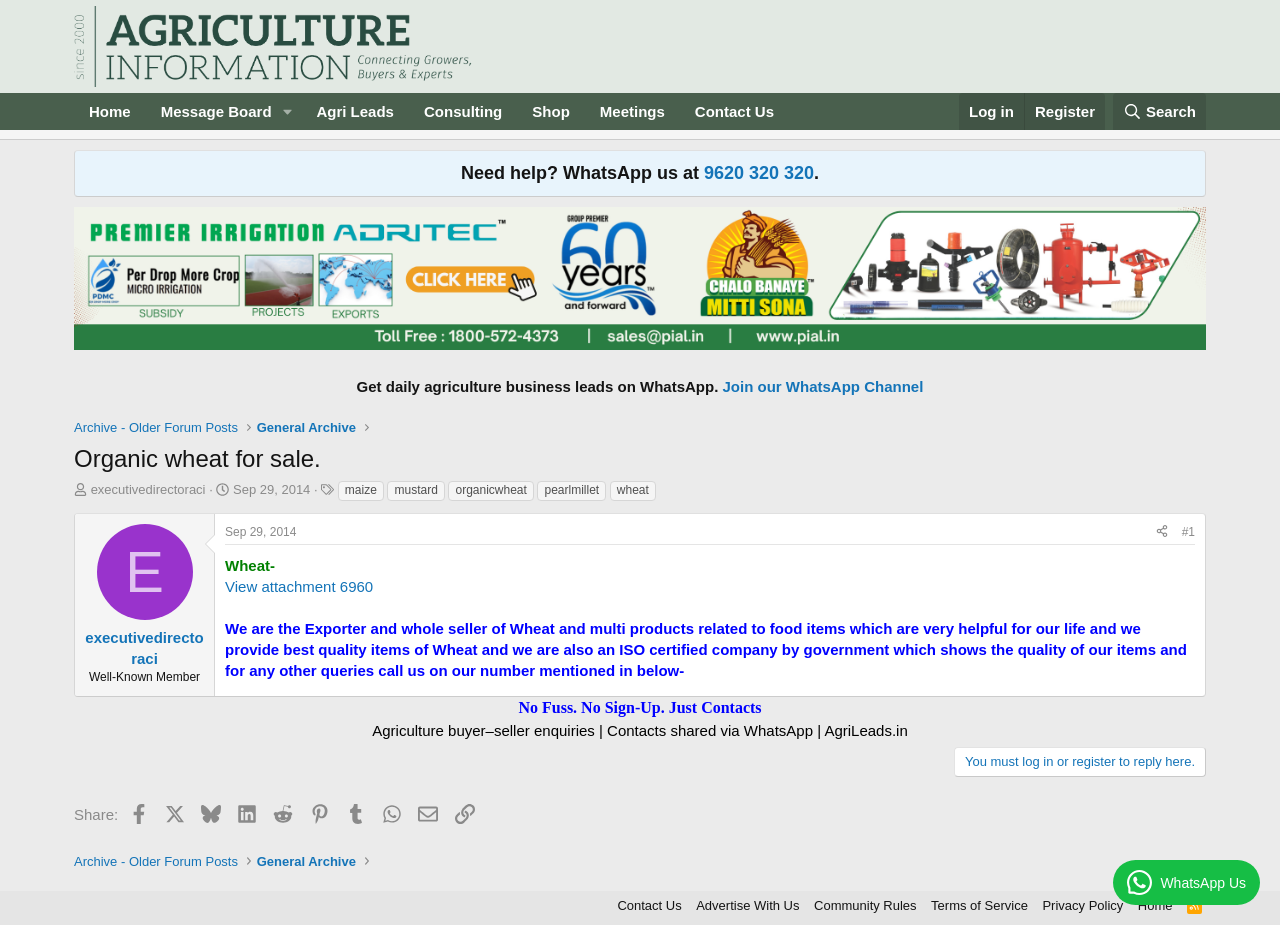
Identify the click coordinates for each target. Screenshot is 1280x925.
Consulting (463, 111)
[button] (287, 111)
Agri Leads (355, 111)
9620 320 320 (759, 173)
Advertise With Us (747, 905)
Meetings (632, 111)
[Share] (1162, 532)
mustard (415, 490)
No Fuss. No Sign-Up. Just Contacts (639, 707)
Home (110, 111)
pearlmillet (571, 490)
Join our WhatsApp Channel (823, 386)
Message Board (216, 111)
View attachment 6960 (299, 586)
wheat (633, 490)
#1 (1188, 532)
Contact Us (734, 111)
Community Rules (865, 905)
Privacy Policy (1082, 905)
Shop (551, 111)
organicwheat (490, 490)
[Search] (1160, 111)
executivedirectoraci (148, 489)
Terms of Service (979, 905)
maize (361, 490)
